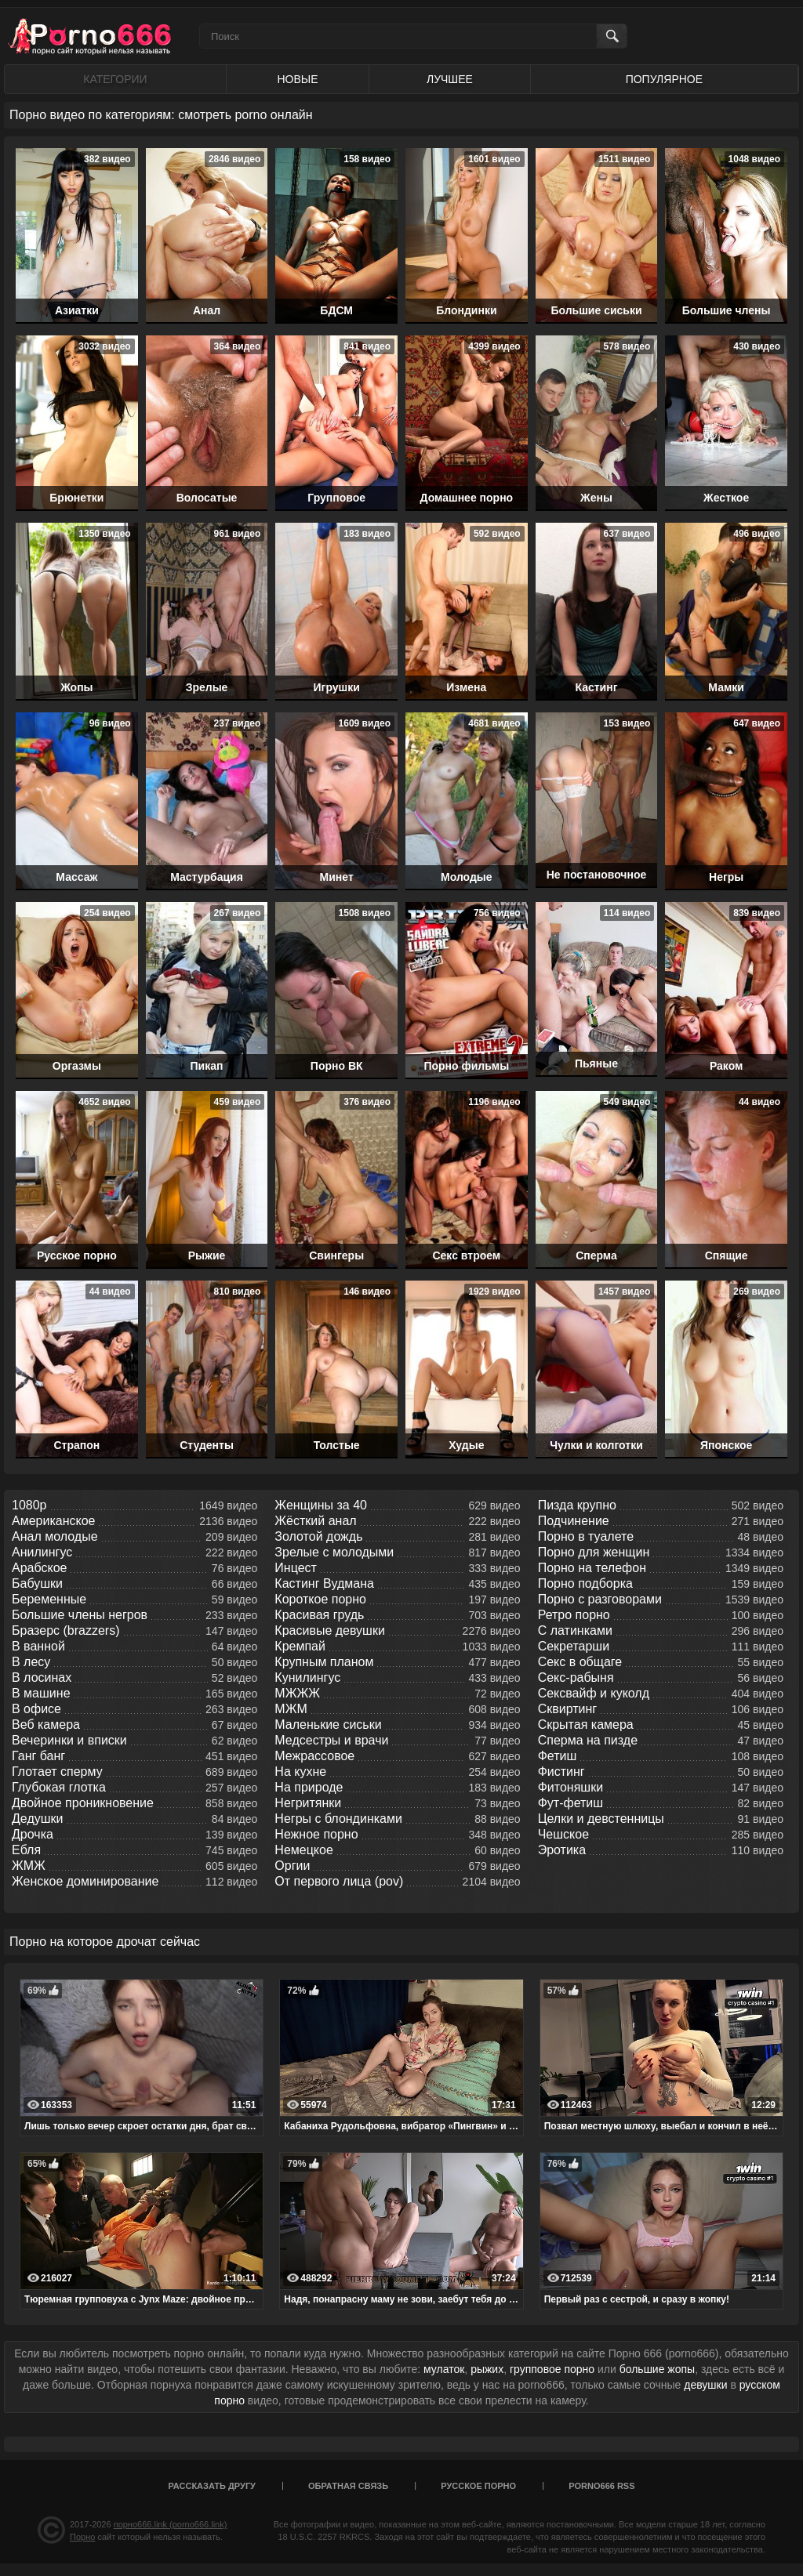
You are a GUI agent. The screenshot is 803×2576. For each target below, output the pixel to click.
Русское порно (478, 2486)
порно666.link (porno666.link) (170, 2524)
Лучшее (450, 79)
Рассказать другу (212, 2486)
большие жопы (657, 2369)
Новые (297, 79)
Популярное (664, 79)
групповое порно (552, 2369)
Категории (115, 79)
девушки (705, 2385)
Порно (82, 2537)
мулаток (443, 2369)
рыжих (487, 2369)
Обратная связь (348, 2486)
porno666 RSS (601, 2486)
